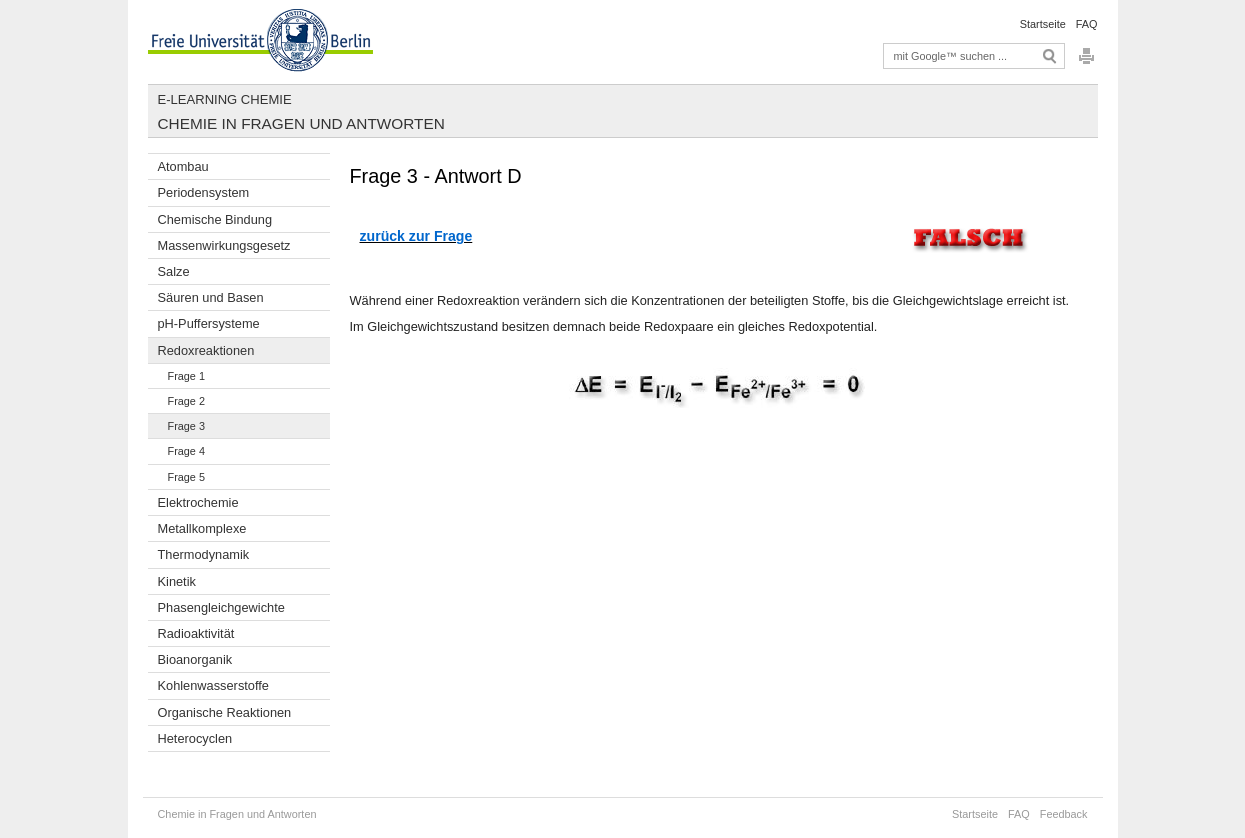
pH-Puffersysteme (209, 323)
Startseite (1043, 24)
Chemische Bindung (215, 219)
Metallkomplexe (202, 528)
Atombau (183, 166)
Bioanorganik (195, 659)
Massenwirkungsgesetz (224, 245)
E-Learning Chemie (225, 99)
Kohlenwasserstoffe (213, 685)
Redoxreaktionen (206, 350)
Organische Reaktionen (225, 712)
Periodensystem (204, 192)
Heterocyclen (195, 738)
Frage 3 (186, 426)
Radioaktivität (196, 633)
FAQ (1087, 24)
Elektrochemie (198, 502)
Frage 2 (186, 401)
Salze (174, 271)
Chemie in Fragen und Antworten (301, 123)
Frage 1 (186, 376)
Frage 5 (186, 477)
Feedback (1064, 814)
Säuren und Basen (211, 297)
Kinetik (177, 581)
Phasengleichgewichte (221, 607)
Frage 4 (186, 451)
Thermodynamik (204, 554)
